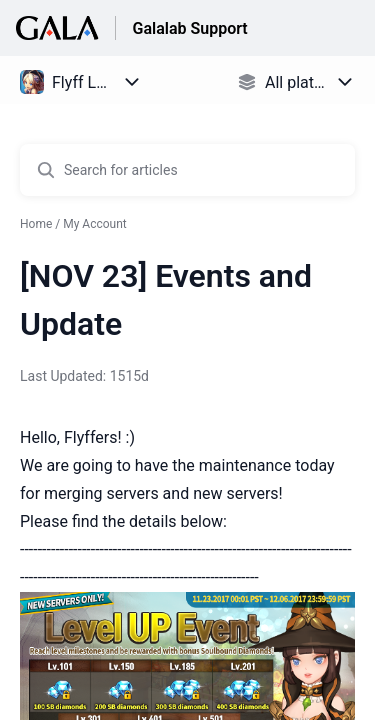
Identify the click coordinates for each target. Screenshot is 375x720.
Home (36, 224)
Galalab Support (189, 28)
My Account (95, 224)
